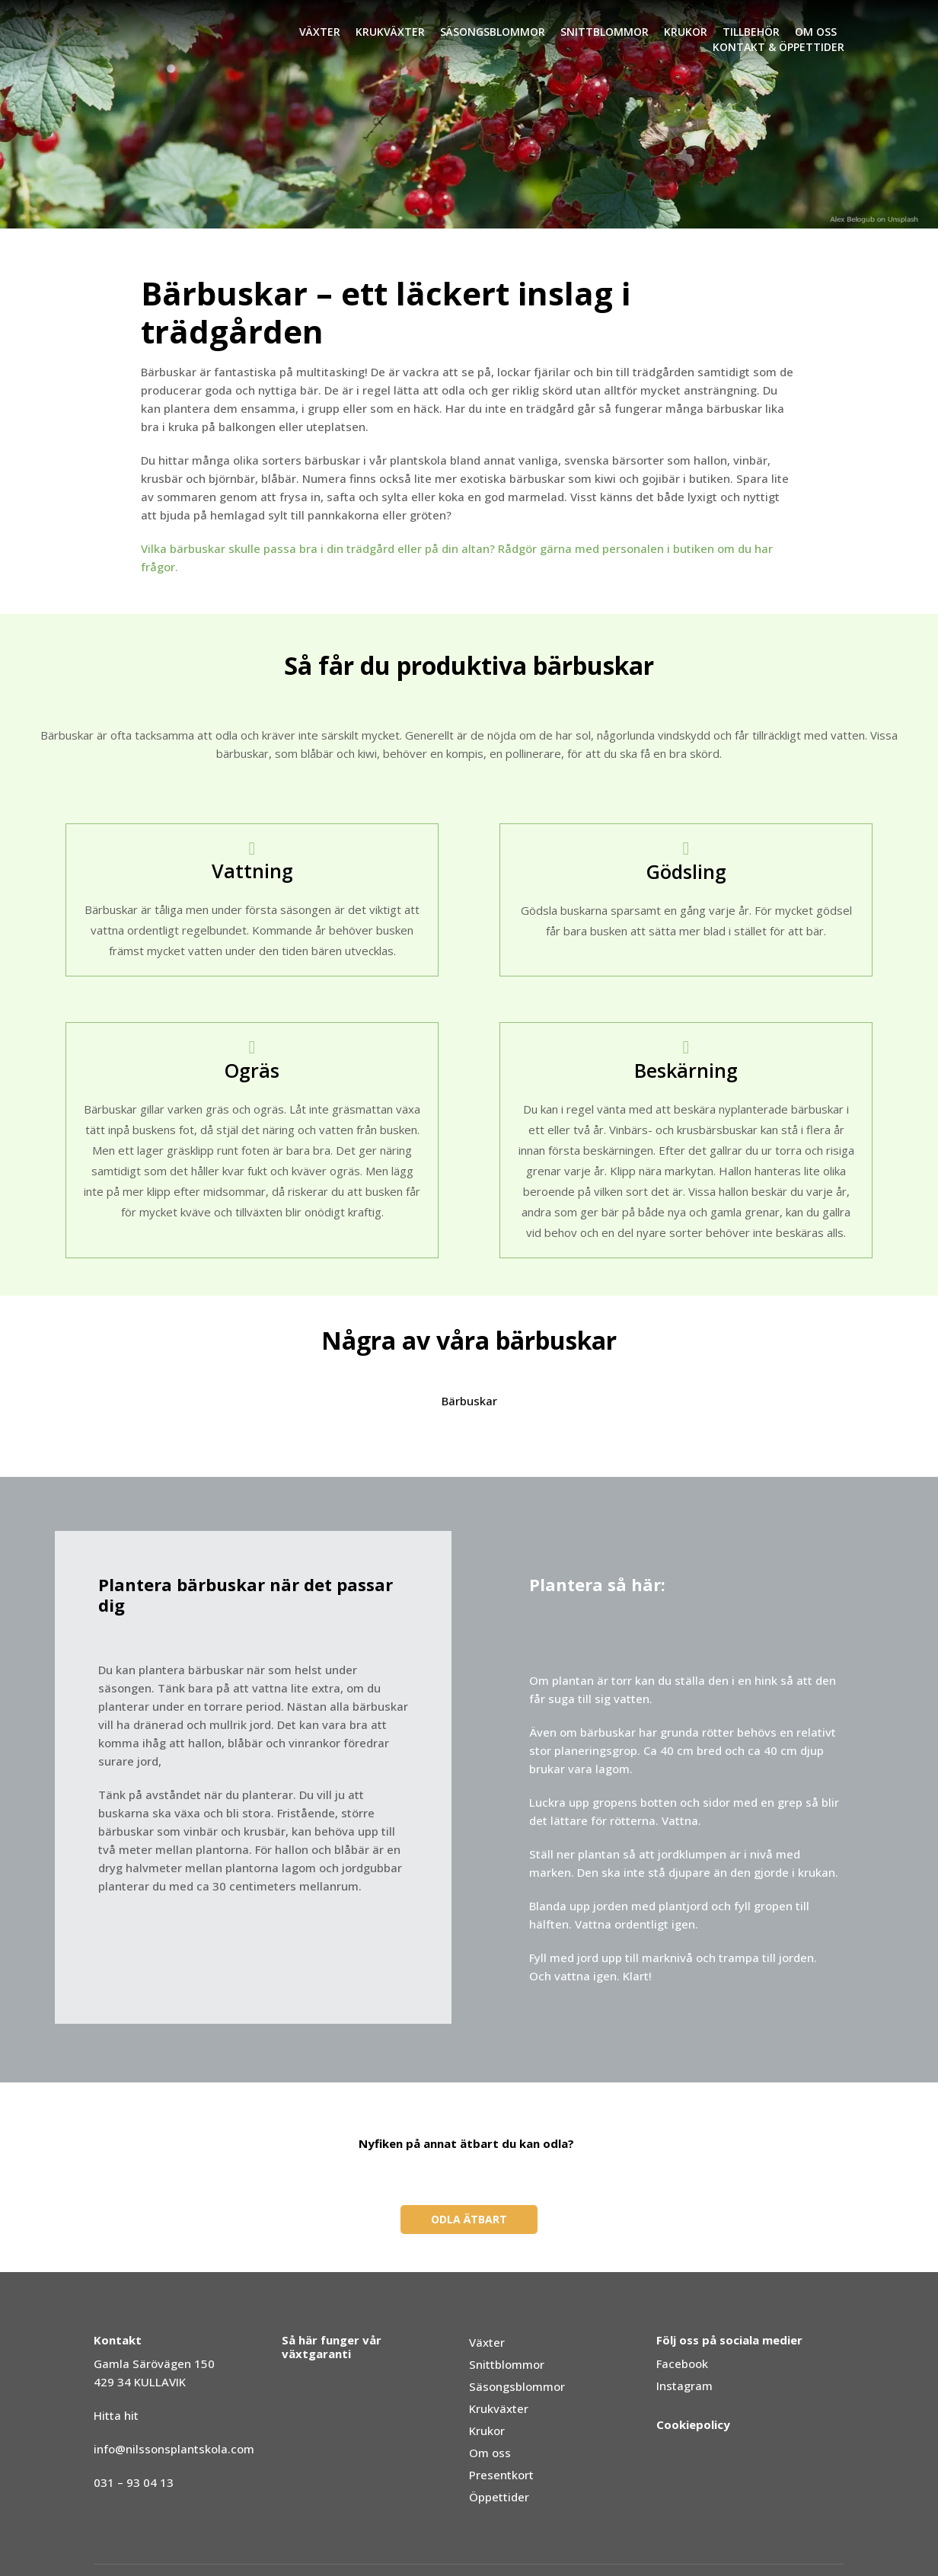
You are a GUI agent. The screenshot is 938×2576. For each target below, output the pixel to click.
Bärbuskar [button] (469, 1400)
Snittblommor (604, 31)
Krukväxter (390, 31)
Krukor (685, 31)
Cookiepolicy (693, 2424)
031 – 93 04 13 (134, 2482)
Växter (319, 31)
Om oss (816, 31)
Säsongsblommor (492, 31)
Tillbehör (751, 31)
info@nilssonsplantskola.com (174, 2448)
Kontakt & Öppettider (778, 47)
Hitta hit (116, 2415)
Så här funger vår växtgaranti (331, 2346)
